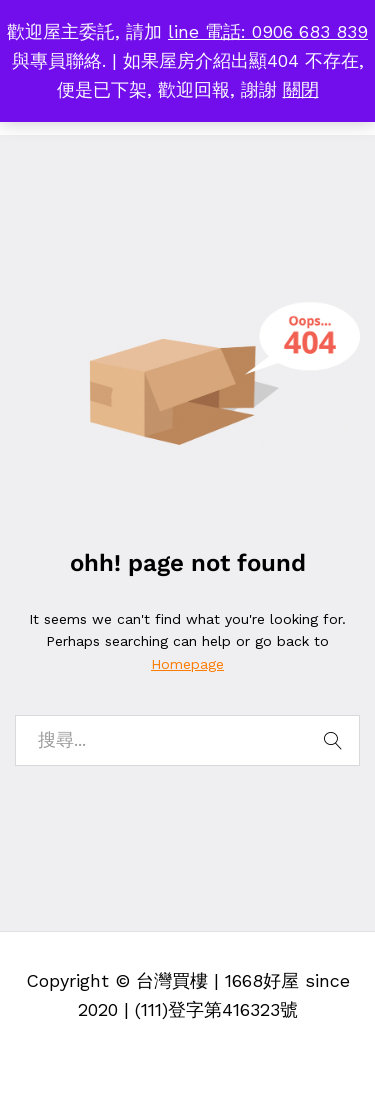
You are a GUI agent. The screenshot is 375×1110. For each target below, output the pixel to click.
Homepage (187, 664)
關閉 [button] (301, 89)
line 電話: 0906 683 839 (268, 31)
